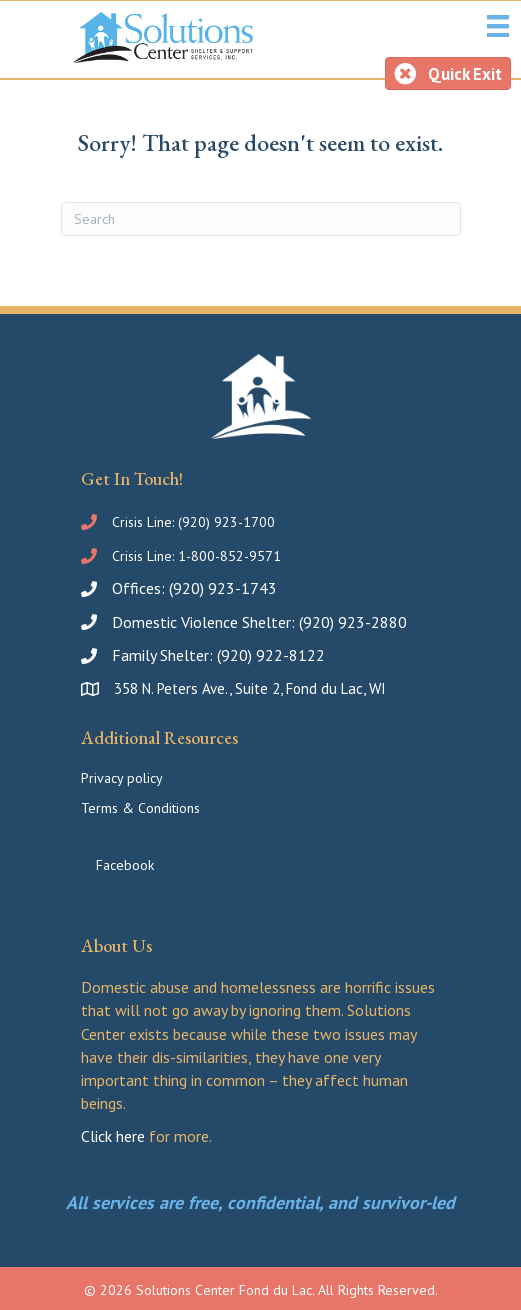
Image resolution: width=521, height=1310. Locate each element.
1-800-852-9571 (229, 556)
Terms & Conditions (140, 808)
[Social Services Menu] (498, 26)
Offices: (140, 588)
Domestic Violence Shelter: (205, 622)
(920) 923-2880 (353, 622)
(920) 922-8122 (271, 655)
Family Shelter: (164, 655)
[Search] (261, 219)
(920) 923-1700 (226, 522)
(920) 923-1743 (223, 588)
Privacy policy (122, 778)
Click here (113, 1136)
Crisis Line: (145, 522)
